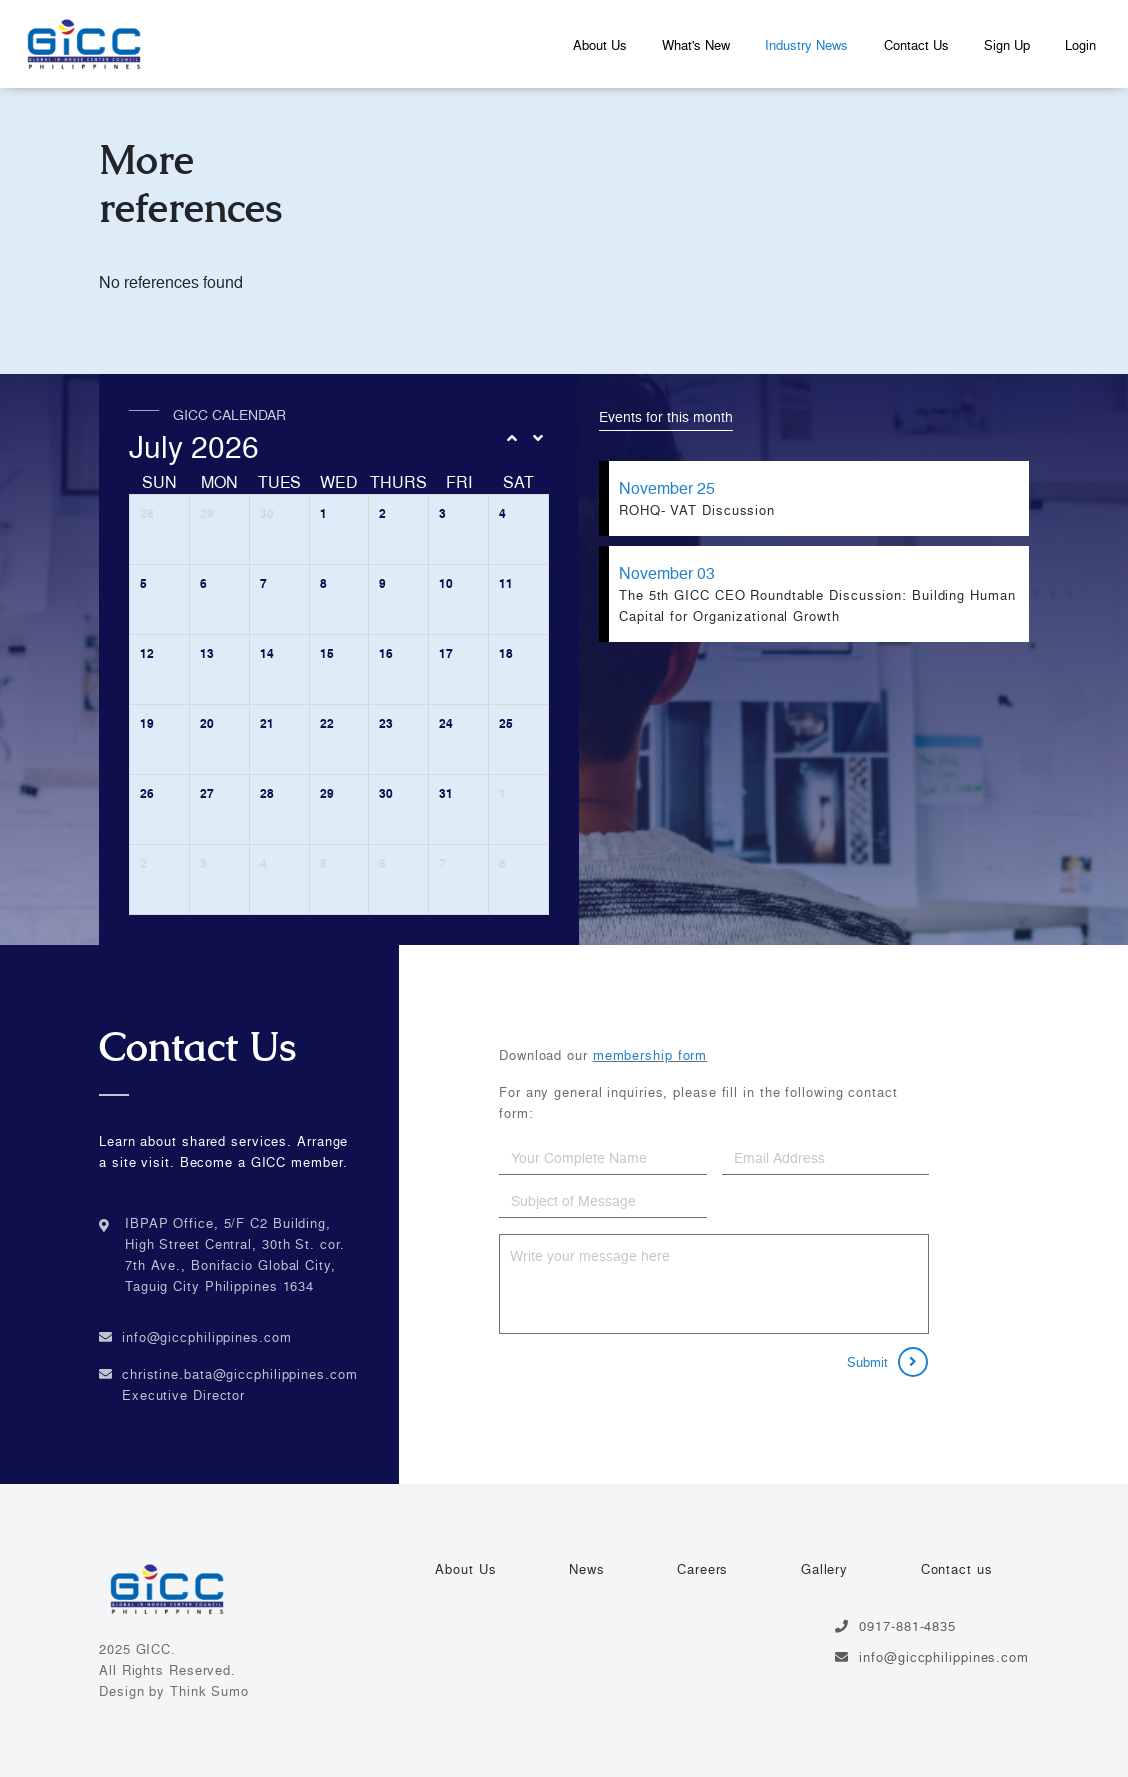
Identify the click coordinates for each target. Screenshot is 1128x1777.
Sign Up (1007, 45)
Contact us (957, 1569)
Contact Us (916, 45)
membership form (650, 1055)
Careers (702, 1569)
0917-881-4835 (895, 1626)
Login (1080, 45)
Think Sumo (209, 1691)
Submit (887, 1362)
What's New (696, 45)
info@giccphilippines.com (207, 1337)
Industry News (806, 45)
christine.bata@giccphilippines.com (240, 1374)
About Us (600, 45)
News (587, 1569)
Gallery (824, 1569)
